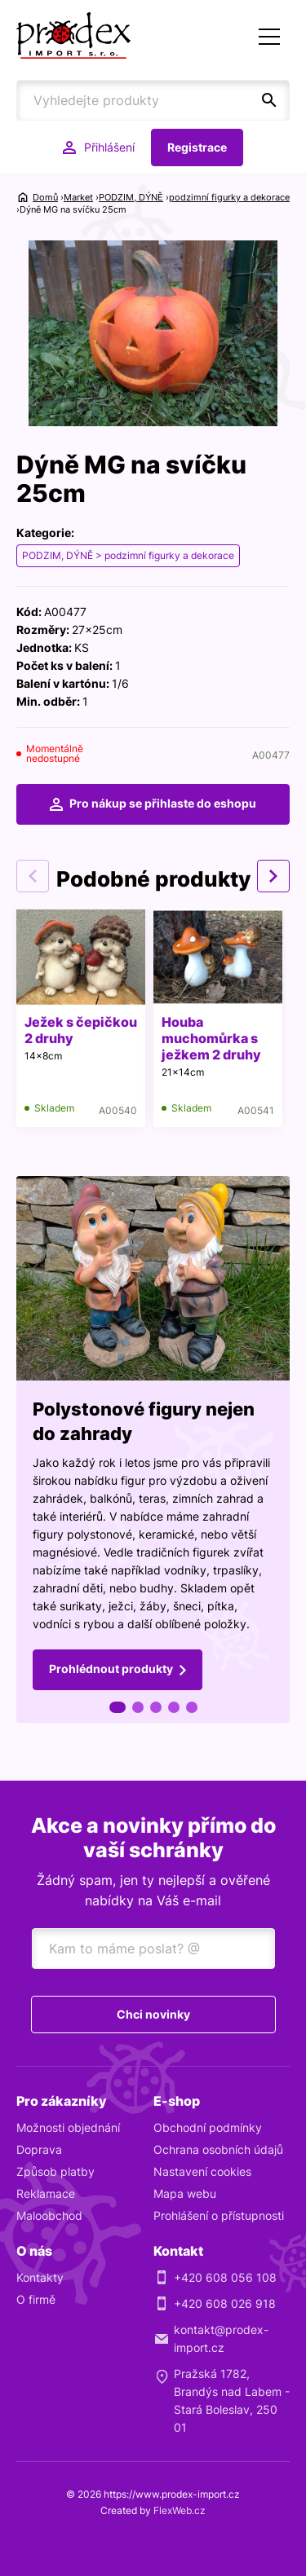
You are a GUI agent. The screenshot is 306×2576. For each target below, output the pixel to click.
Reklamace (45, 2193)
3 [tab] (156, 1707)
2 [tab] (138, 1707)
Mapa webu (184, 2193)
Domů (45, 197)
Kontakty (40, 2277)
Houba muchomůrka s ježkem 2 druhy (211, 1038)
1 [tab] (117, 1707)
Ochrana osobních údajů (218, 2149)
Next (273, 876)
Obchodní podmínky (207, 2127)
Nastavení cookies (202, 2171)
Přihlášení (109, 147)
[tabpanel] (153, 1450)
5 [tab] (191, 1707)
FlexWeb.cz (179, 2510)
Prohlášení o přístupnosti (218, 2215)
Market (78, 197)
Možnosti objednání (68, 2127)
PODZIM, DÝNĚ (131, 197)
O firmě (35, 2299)
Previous (32, 876)
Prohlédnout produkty (111, 1669)
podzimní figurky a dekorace (229, 197)
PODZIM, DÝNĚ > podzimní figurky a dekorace (128, 555)
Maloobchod (49, 2215)
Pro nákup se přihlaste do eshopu (162, 803)
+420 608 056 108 (225, 2277)
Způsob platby (55, 2171)
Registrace (197, 147)
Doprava (39, 2149)
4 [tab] (174, 1707)
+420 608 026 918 (225, 2303)
